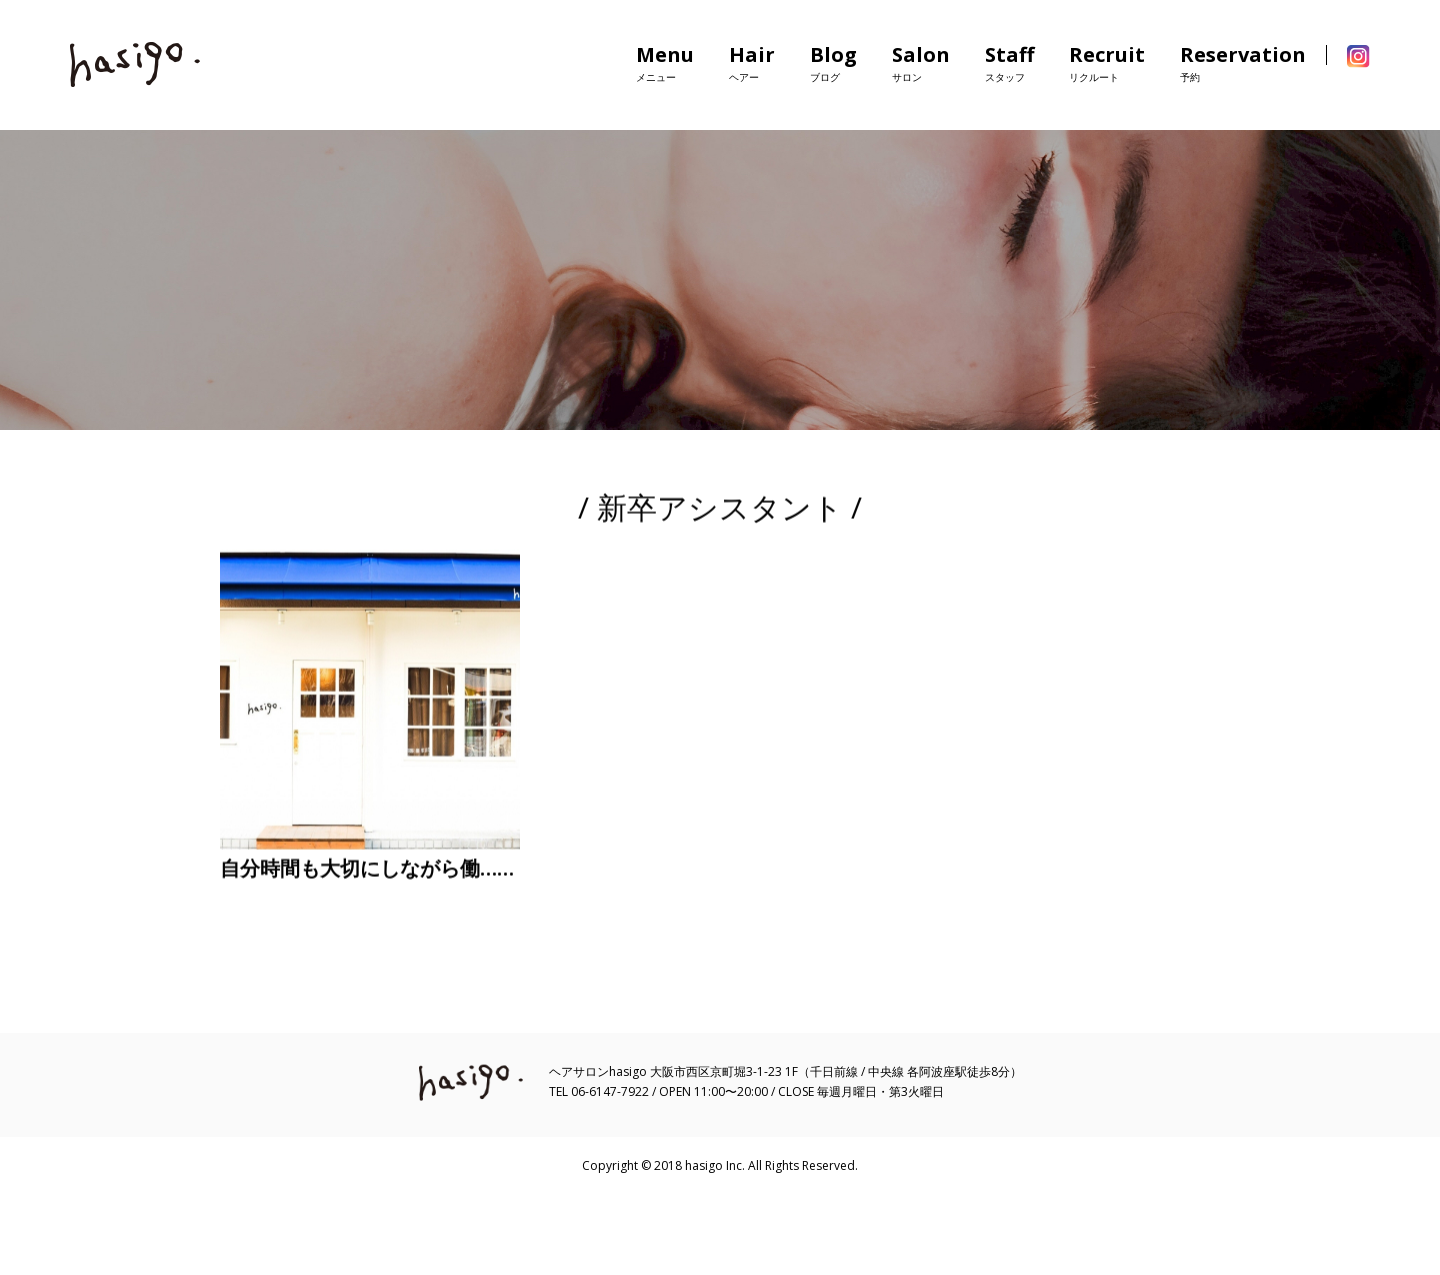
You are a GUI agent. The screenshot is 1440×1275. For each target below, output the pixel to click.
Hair (752, 63)
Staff (1009, 63)
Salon (921, 63)
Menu (665, 63)
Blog (833, 63)
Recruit (1107, 63)
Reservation (1243, 63)
